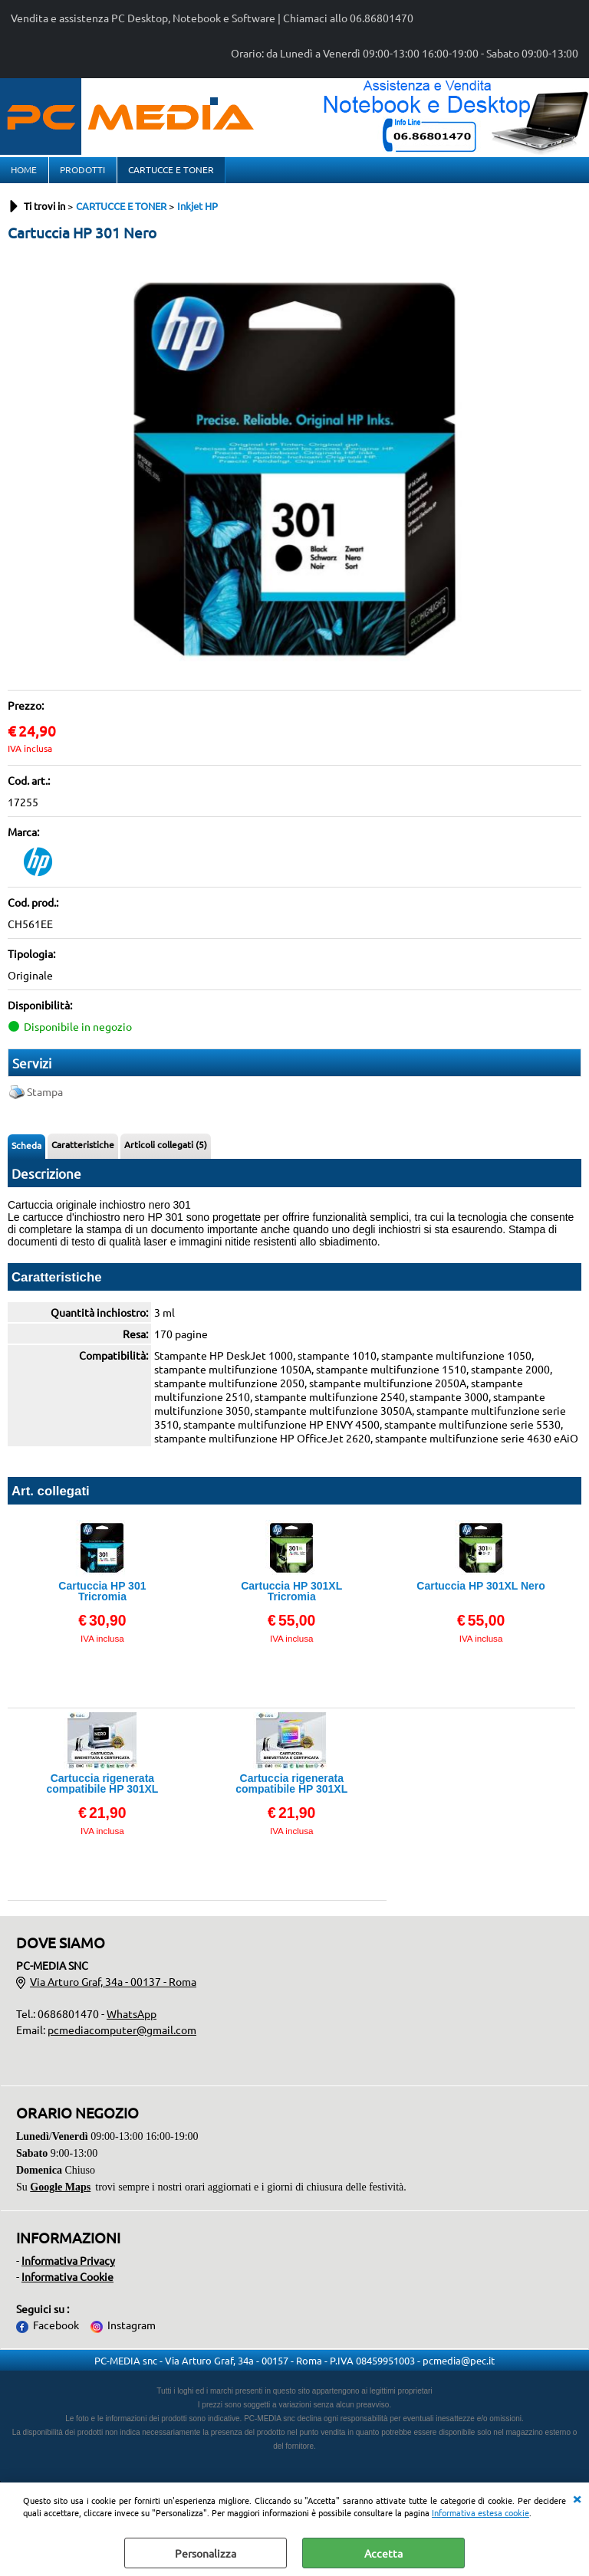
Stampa (45, 1101)
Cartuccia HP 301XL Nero (480, 1594)
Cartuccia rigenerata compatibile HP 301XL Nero (102, 1792)
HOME (24, 174)
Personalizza (205, 2553)
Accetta (383, 2553)
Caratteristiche (82, 1153)
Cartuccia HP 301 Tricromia (102, 1599)
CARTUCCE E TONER (169, 174)
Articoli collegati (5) (165, 1153)
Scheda (26, 1154)
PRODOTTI (81, 174)
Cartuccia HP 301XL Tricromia (291, 1599)
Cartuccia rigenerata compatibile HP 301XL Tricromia (291, 1792)
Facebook (56, 2334)
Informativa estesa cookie (480, 2512)
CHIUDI (576, 2497)
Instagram (131, 2334)
